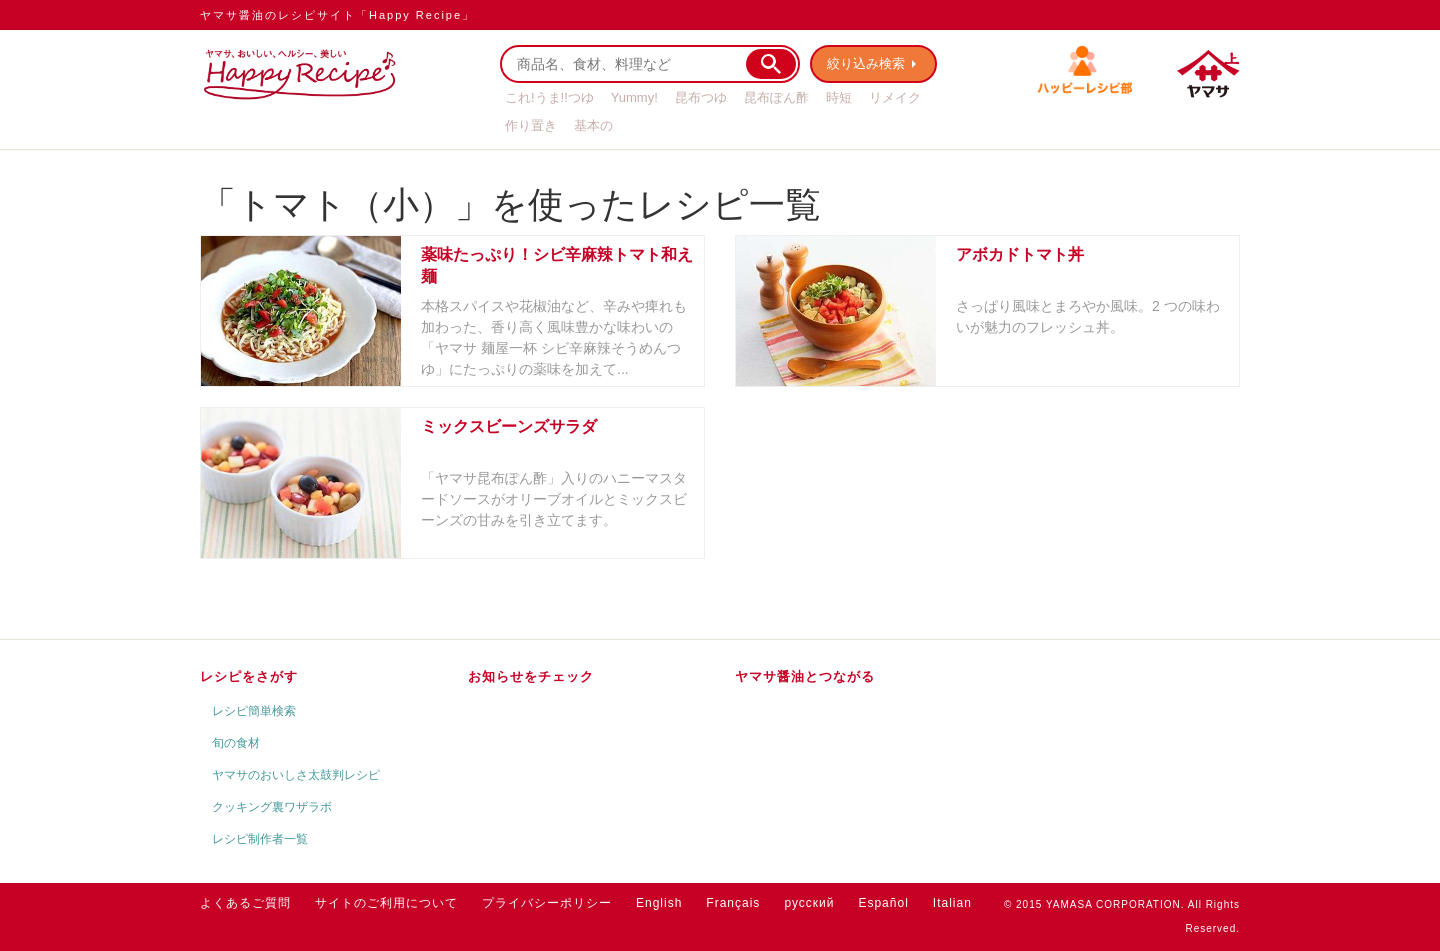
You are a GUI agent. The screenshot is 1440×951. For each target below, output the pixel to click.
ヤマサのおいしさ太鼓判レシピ (296, 775)
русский (809, 903)
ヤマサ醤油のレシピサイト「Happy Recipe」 (337, 15)
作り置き (531, 125)
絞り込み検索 (866, 63)
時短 (839, 97)
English (659, 903)
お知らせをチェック (531, 676)
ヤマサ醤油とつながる (805, 676)
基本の (593, 125)
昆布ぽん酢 (776, 97)
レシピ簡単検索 (254, 711)
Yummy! (634, 97)
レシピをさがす (249, 676)
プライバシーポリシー (547, 903)
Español (883, 903)
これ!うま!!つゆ (549, 97)
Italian (952, 903)
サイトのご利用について (386, 903)
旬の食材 (236, 743)
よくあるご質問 (245, 903)
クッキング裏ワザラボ (272, 807)
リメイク (895, 97)
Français (733, 903)
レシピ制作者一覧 (260, 839)
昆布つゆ (701, 97)
